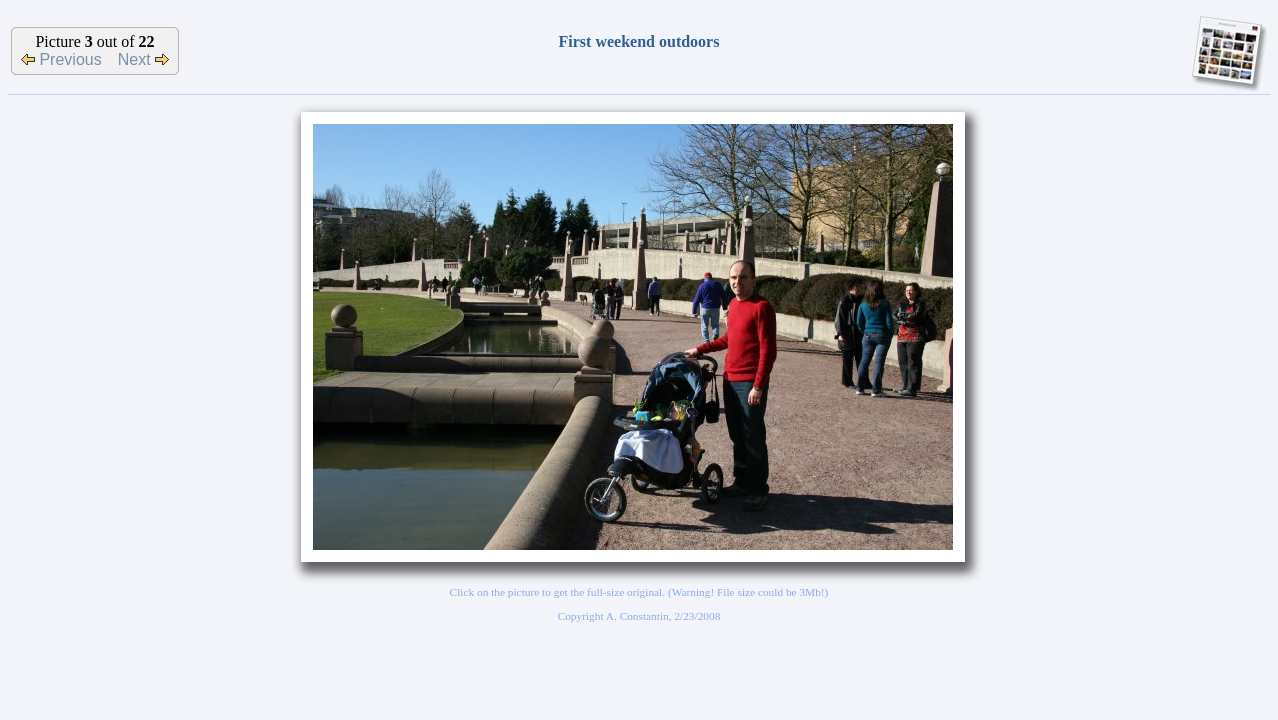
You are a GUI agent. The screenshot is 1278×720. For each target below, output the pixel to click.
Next (143, 59)
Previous (61, 59)
